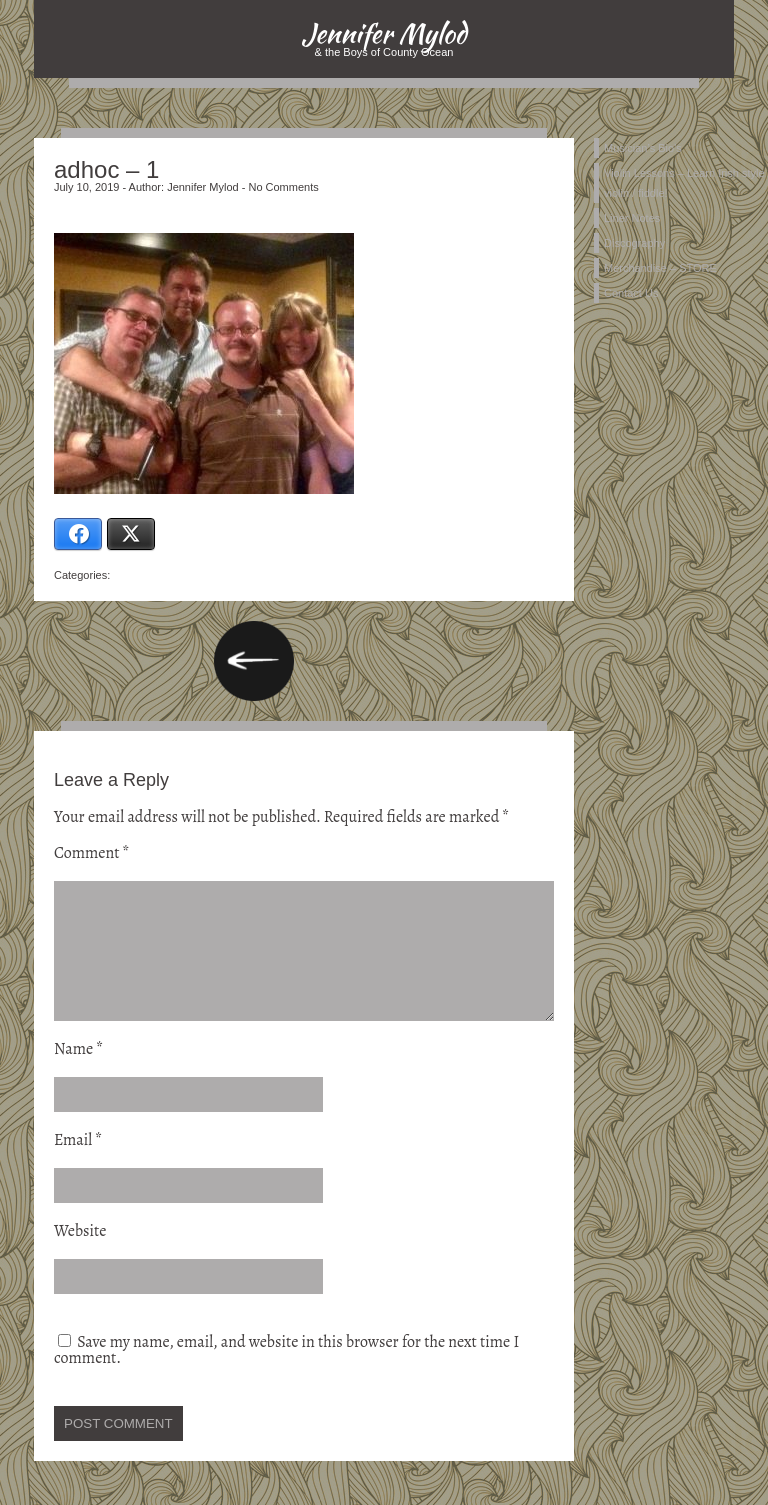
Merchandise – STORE (660, 268)
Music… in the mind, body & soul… (254, 661)
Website (80, 1255)
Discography (634, 243)
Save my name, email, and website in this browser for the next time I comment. (286, 1374)
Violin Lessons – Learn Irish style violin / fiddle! (684, 183)
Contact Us (631, 293)
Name (78, 1073)
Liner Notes (632, 218)
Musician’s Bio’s (643, 148)
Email (78, 1164)
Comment (92, 853)
